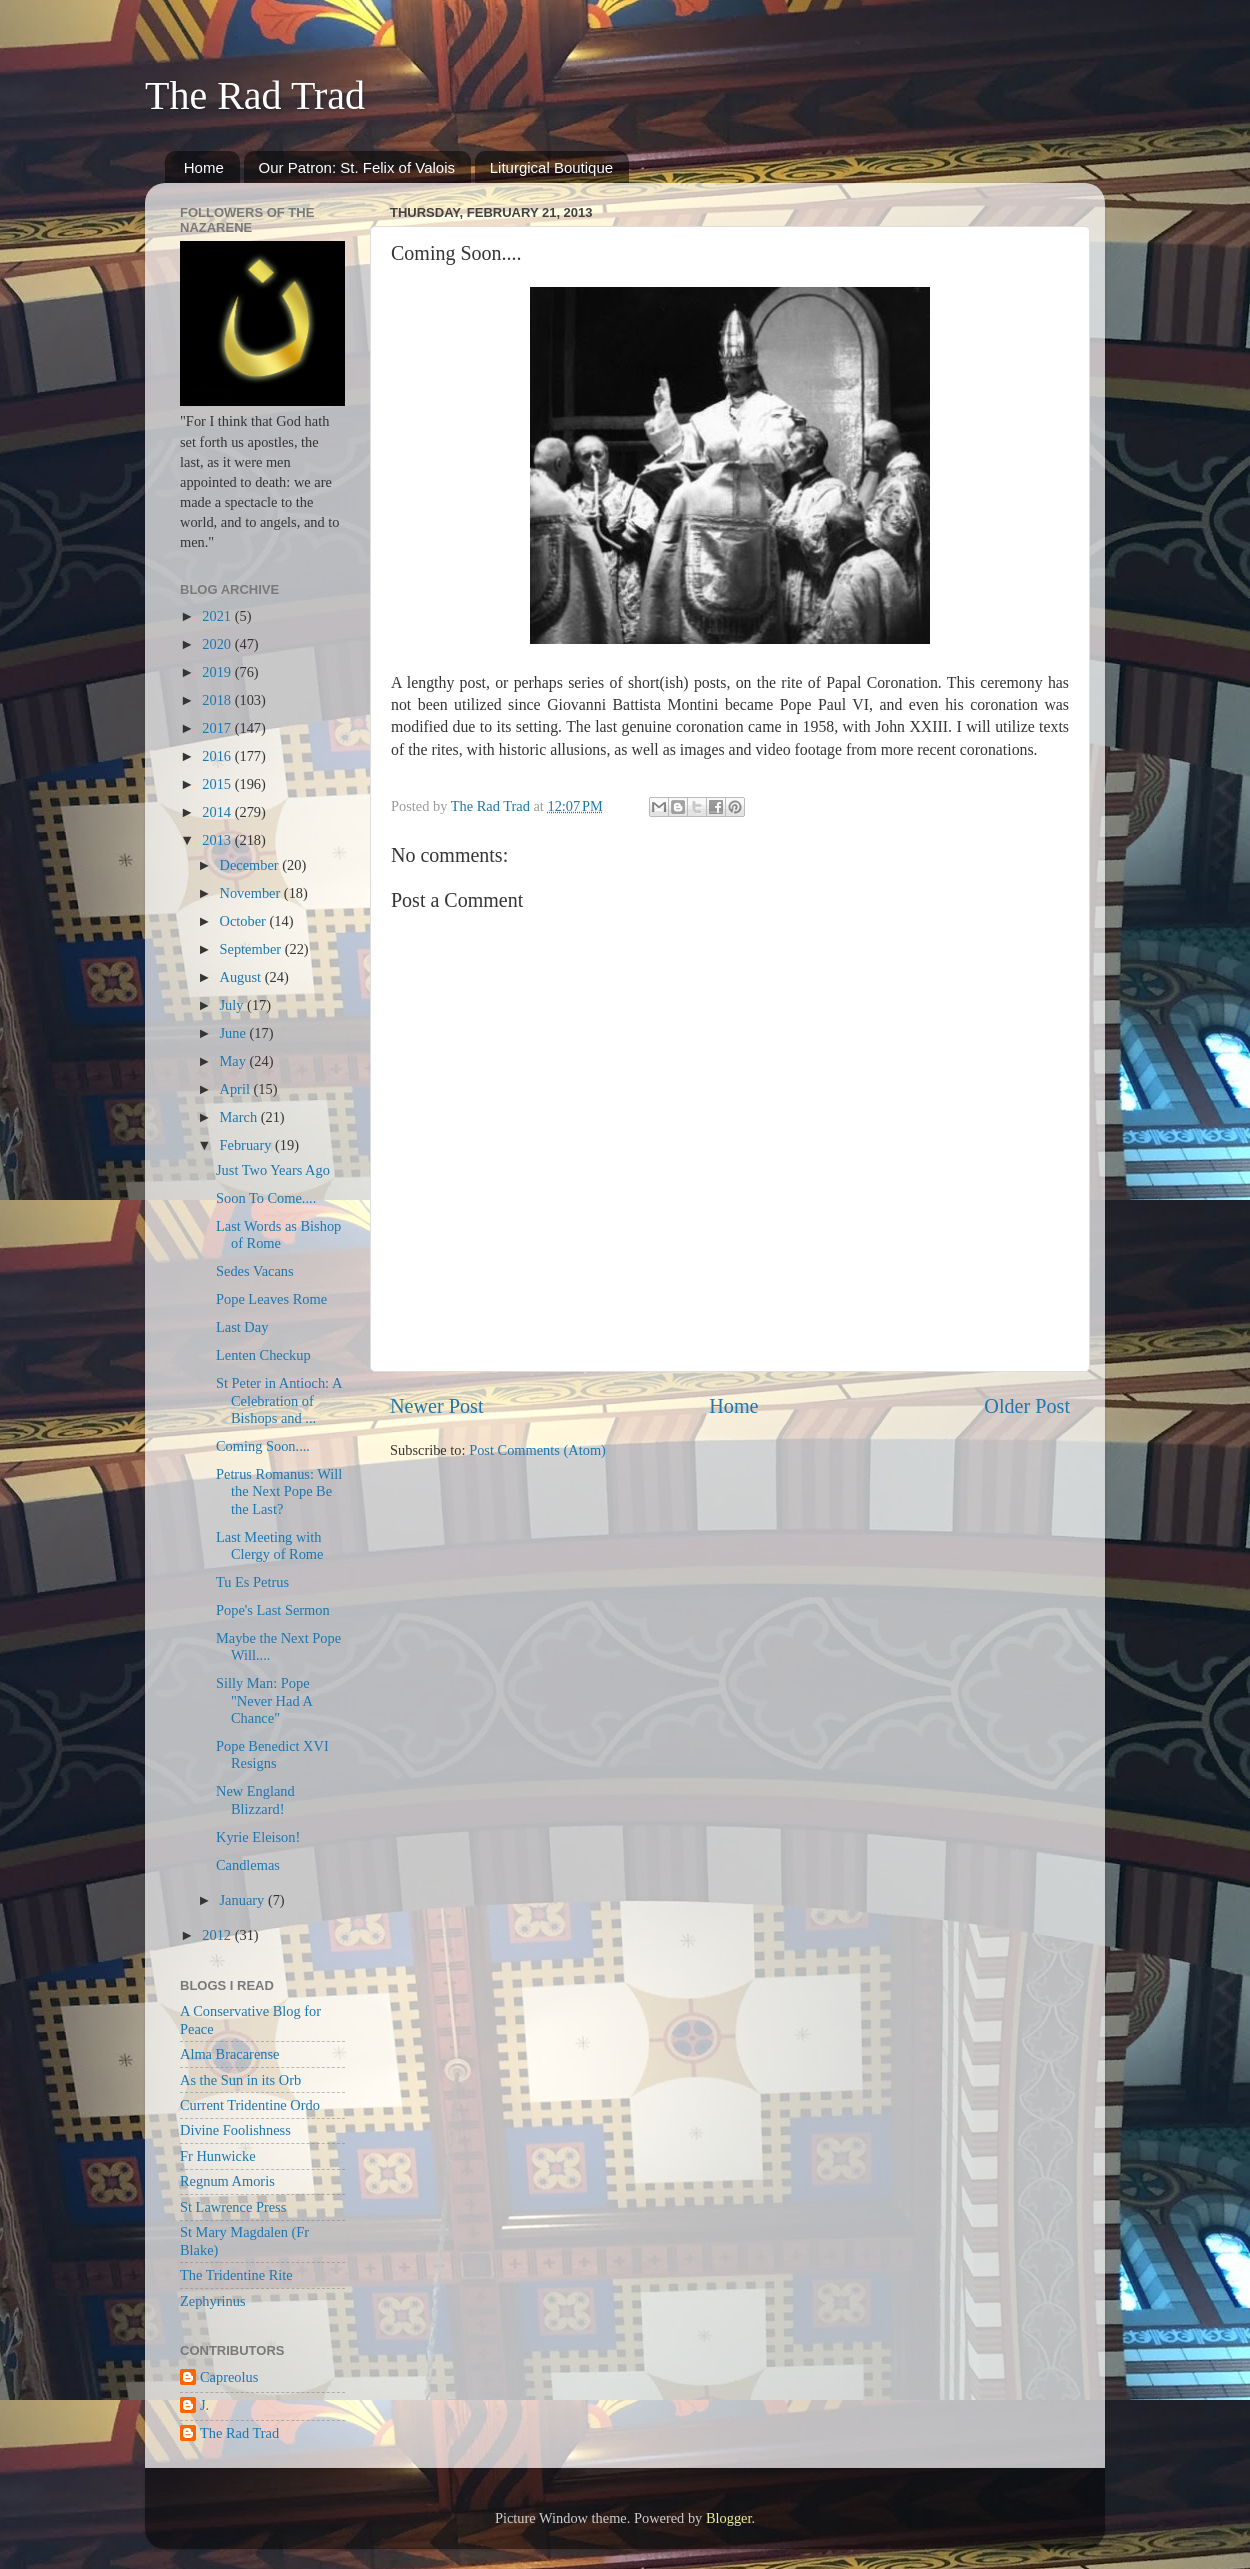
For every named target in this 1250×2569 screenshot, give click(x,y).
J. (204, 2405)
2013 (218, 840)
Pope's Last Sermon (273, 1610)
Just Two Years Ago (273, 1170)
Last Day (242, 1327)
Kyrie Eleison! (258, 1837)
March (240, 1117)
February (248, 1145)
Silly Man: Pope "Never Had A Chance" (264, 1700)
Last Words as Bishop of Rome (278, 1234)
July (234, 1005)
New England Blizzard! (255, 1799)
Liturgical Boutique (551, 167)
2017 (218, 728)
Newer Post (437, 1406)
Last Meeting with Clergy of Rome (269, 1545)
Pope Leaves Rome (271, 1299)
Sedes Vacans (255, 1271)
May (235, 1061)
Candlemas (248, 1865)
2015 (218, 784)
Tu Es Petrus (252, 1582)
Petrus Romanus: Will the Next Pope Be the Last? (279, 1491)
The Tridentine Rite (236, 2275)
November (252, 893)
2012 (218, 1935)
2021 (218, 616)
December (251, 865)
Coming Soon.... (263, 1446)
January (244, 1900)
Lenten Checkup (263, 1355)
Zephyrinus (213, 2301)
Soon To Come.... (266, 1198)
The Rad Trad (255, 95)
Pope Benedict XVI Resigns (272, 1754)
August (242, 977)
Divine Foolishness (235, 2130)
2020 (218, 644)
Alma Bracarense (229, 2054)
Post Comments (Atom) (537, 1450)
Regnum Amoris (227, 2181)
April (237, 1089)
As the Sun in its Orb (240, 2080)
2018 (218, 700)
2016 (218, 756)
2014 (218, 812)
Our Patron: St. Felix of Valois (357, 167)
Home (204, 167)
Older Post (1027, 1406)
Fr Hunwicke (218, 2156)
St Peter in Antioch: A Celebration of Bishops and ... (279, 1400)
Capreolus (229, 2377)
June (235, 1033)
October (245, 921)
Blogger (729, 2518)
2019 (218, 672)
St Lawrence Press (233, 2207)
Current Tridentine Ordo (250, 2105)
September (252, 949)
